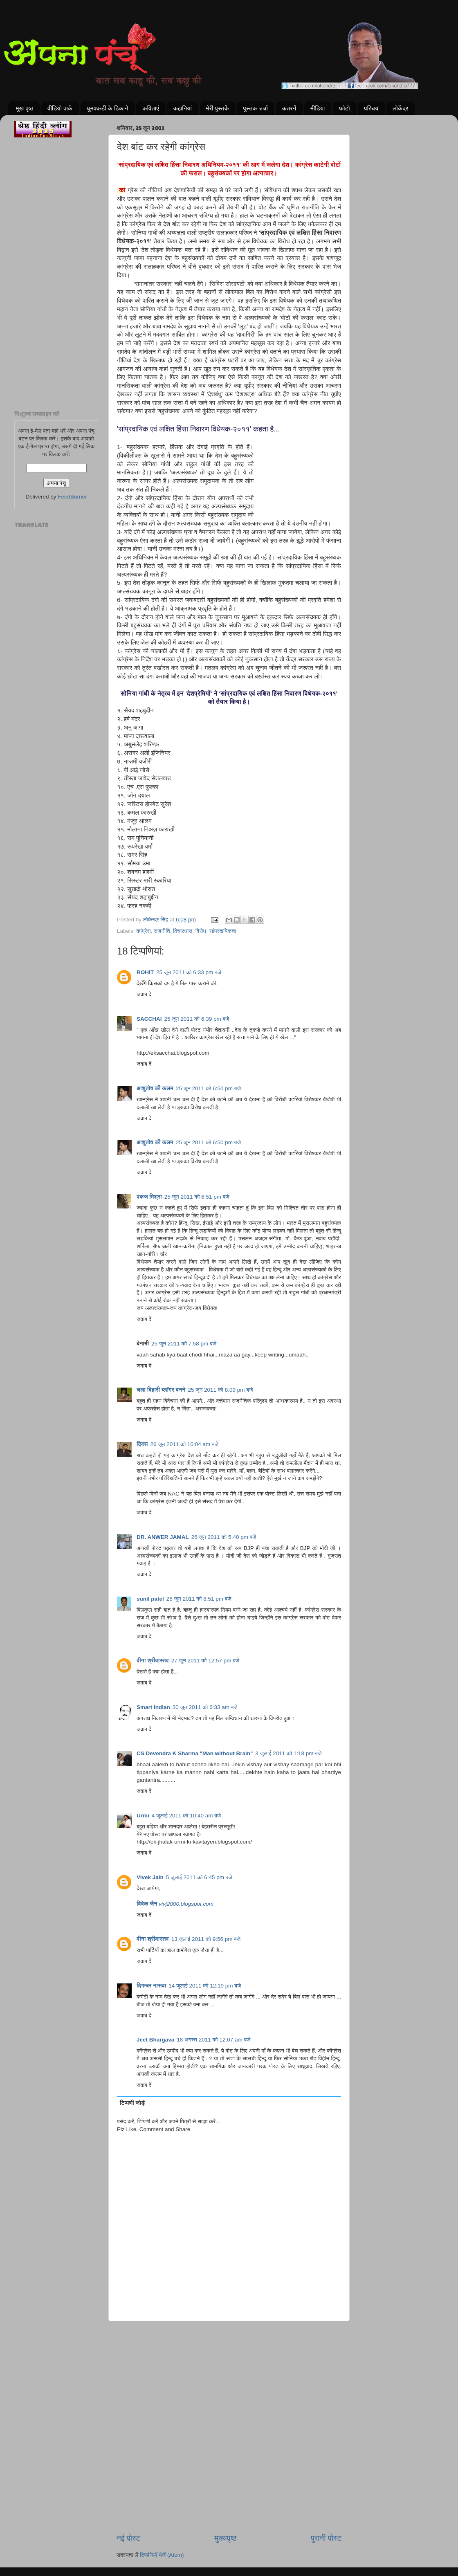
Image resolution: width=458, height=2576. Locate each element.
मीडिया (317, 108)
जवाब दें (144, 994)
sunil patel (150, 1599)
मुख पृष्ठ (25, 108)
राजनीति (162, 931)
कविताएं (150, 108)
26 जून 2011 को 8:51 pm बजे (198, 1599)
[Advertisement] (229, 2362)
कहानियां (182, 108)
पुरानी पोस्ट (326, 2538)
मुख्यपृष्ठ (225, 2538)
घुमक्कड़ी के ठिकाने (107, 108)
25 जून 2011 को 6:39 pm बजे (196, 1019)
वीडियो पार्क (59, 108)
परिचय (371, 108)
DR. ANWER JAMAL (163, 1537)
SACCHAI (149, 1019)
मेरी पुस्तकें (217, 108)
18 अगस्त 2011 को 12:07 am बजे (213, 2040)
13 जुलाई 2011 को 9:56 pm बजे (206, 1939)
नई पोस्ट (128, 2538)
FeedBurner (72, 497)
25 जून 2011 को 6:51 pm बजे (196, 1197)
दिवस (142, 1444)
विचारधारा (182, 931)
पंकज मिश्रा (149, 1197)
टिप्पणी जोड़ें (132, 2103)
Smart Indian (153, 1707)
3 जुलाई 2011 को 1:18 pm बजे (288, 1753)
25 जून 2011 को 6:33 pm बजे (188, 972)
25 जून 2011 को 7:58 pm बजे (183, 1344)
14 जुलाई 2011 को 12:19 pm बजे (204, 1986)
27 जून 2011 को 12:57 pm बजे (205, 1660)
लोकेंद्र (401, 108)
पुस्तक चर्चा (255, 108)
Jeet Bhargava (155, 2040)
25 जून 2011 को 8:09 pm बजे (220, 1390)
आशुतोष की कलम (155, 1088)
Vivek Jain (150, 1877)
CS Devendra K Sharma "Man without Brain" (195, 1753)
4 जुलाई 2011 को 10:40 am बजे (186, 1815)
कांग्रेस (143, 931)
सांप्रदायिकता (222, 931)
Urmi (143, 1815)
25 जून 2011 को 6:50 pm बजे (208, 1088)
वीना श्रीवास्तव (153, 1660)
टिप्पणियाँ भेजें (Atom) (162, 2555)
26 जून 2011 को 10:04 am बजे (184, 1444)
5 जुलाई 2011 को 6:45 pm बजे (199, 1877)
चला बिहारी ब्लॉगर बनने (161, 1390)
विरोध (201, 931)
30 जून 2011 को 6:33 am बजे (205, 1707)
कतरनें (289, 108)
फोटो (344, 108)
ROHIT (145, 972)
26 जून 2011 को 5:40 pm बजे (223, 1537)
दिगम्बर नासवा (151, 1986)
